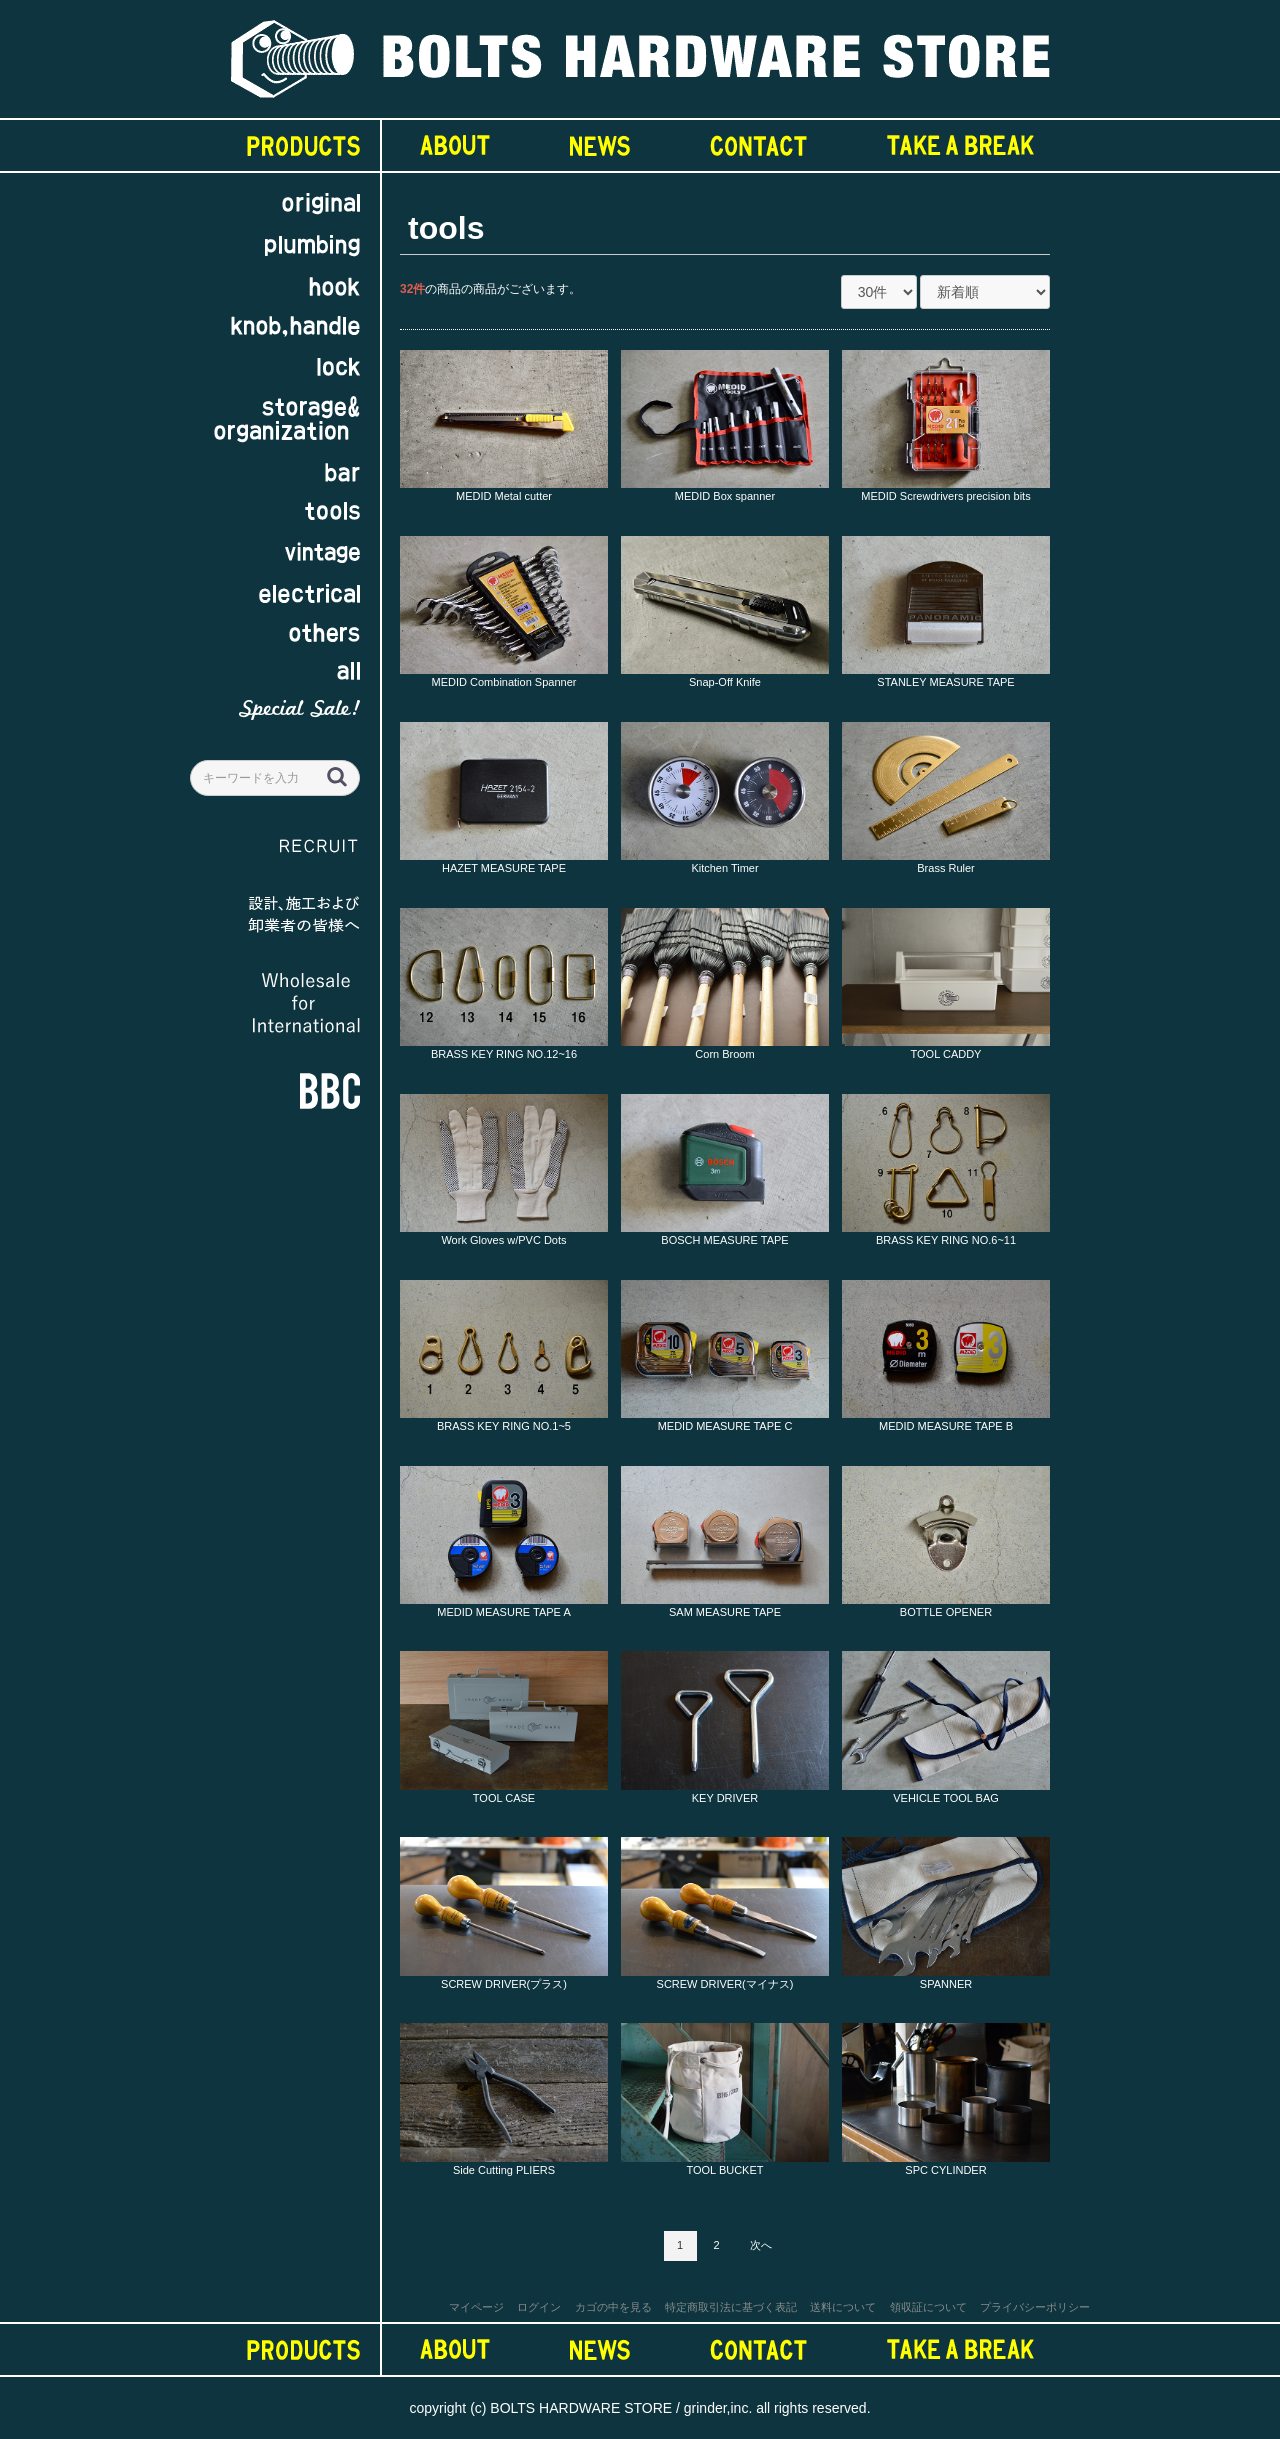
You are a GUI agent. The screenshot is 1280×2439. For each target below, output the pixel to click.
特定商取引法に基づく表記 (731, 2307)
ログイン (539, 2307)
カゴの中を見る (613, 2307)
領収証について (928, 2307)
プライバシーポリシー (1035, 2307)
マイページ (476, 2307)
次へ (761, 2245)
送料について (843, 2307)
